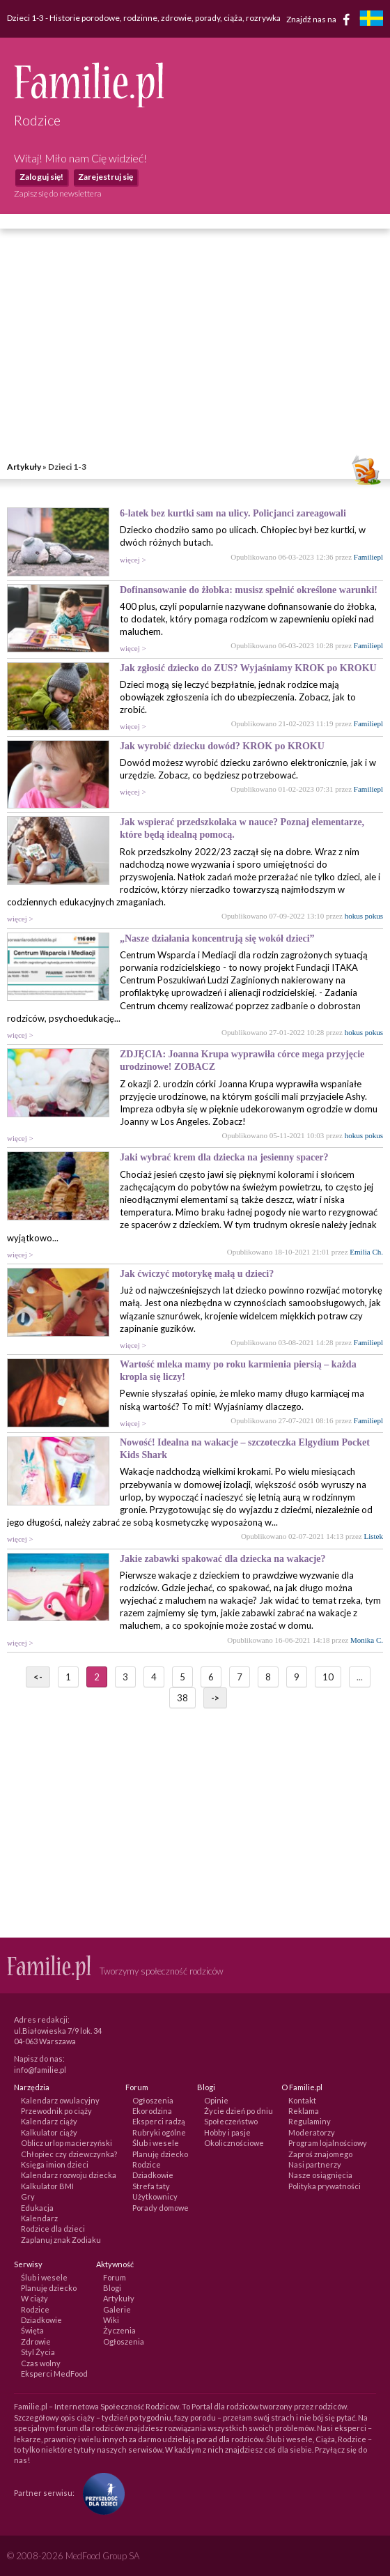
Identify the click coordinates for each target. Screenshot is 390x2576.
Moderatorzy (311, 2132)
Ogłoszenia (152, 2100)
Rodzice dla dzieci (53, 2228)
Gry (28, 2196)
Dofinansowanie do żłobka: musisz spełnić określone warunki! (248, 590)
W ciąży (34, 2298)
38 (182, 1697)
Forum (114, 2277)
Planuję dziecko (160, 2154)
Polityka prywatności (324, 2186)
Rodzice (146, 2164)
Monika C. (366, 1640)
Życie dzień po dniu (238, 2110)
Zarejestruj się (105, 176)
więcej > (133, 559)
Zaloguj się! (41, 176)
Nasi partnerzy (314, 2164)
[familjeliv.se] (371, 19)
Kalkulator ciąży (49, 2132)
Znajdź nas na (320, 19)
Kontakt (302, 2100)
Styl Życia (38, 2351)
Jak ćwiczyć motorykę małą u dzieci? (197, 1273)
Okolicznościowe (234, 2142)
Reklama (303, 2110)
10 (328, 1676)
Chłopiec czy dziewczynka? (69, 2154)
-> (215, 1697)
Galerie (117, 2309)
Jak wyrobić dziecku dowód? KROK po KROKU (222, 746)
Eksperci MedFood (54, 2373)
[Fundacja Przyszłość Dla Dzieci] (100, 2492)
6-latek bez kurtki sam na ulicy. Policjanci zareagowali (233, 513)
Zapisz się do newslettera (58, 193)
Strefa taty (151, 2186)
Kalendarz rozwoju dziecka (68, 2174)
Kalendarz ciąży (49, 2121)
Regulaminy (309, 2121)
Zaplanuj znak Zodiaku (61, 2239)
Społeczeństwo (231, 2121)
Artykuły (24, 466)
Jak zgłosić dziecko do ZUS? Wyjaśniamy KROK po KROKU (248, 668)
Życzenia (119, 2330)
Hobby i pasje (227, 2132)
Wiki (111, 2319)
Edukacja (37, 2207)
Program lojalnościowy (327, 2142)
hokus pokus (364, 916)
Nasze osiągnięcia (320, 2174)
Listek (374, 1536)
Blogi (112, 2287)
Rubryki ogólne (159, 2132)
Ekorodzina (152, 2110)
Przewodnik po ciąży (56, 2110)
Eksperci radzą (158, 2121)
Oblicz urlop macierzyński (66, 2142)
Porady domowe (160, 2207)
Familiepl (368, 557)
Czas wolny (41, 2363)
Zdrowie (36, 2341)
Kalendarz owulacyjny (60, 2100)
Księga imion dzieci (54, 2164)
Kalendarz (39, 2218)
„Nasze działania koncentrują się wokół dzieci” (217, 938)
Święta (32, 2330)
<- (37, 1676)
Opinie (216, 2100)
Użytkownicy (155, 2196)
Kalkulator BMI (47, 2186)
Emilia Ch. (366, 1252)
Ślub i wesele (155, 2142)
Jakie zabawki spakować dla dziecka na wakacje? (223, 1559)
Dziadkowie (152, 2174)
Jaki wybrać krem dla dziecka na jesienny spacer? (224, 1157)
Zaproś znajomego (320, 2154)
